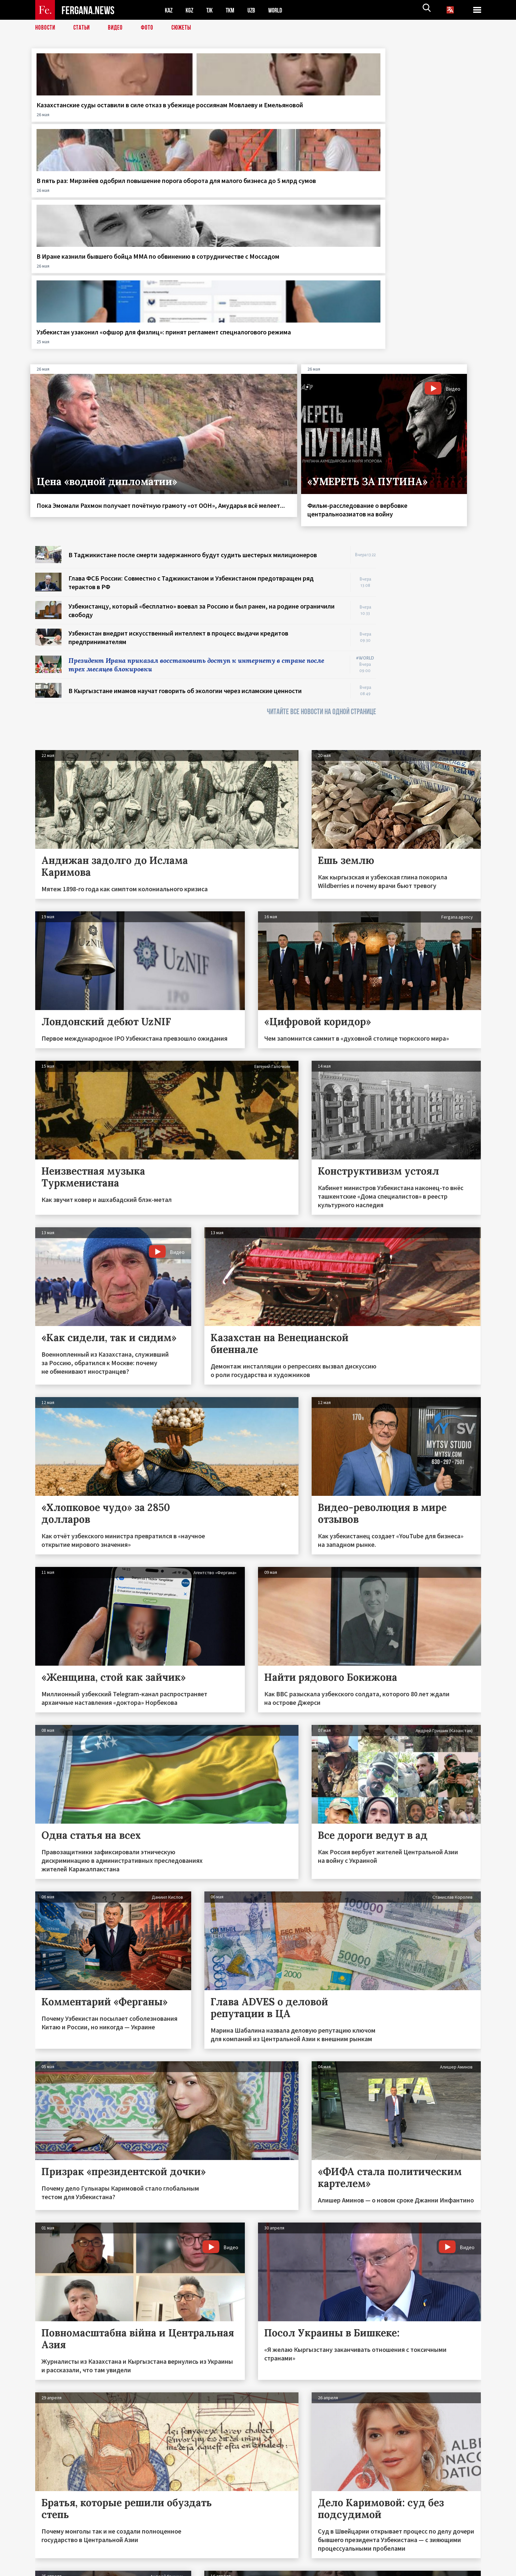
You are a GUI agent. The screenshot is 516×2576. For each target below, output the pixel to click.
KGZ (191, 10)
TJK (212, 10)
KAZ (169, 10)
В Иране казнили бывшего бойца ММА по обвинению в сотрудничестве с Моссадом (314, 113)
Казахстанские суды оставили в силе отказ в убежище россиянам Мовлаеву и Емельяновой (84, 118)
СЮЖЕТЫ (184, 28)
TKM (233, 10)
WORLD (280, 10)
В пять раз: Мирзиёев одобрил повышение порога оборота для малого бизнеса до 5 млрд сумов (199, 118)
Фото (149, 28)
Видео (117, 28)
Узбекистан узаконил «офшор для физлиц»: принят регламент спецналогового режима (427, 118)
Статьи (83, 28)
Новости (45, 28)
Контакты (51, 2556)
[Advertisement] (435, 440)
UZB (255, 10)
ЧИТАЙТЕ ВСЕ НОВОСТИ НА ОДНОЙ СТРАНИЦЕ (321, 507)
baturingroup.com (307, 2569)
